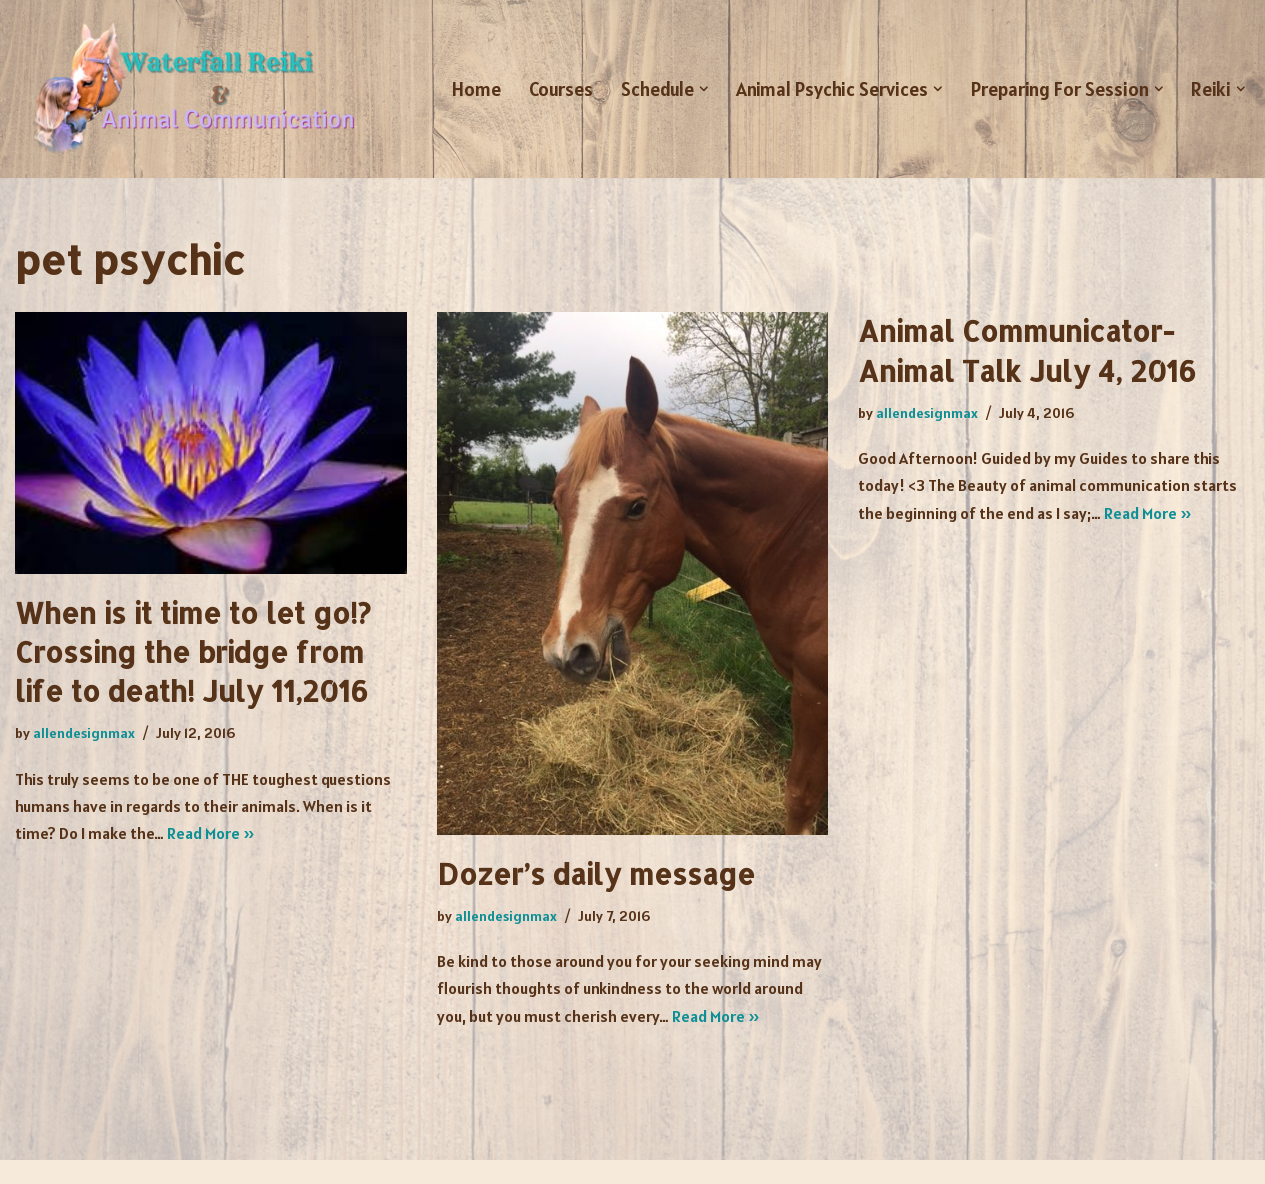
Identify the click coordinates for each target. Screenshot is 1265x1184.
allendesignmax (84, 733)
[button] (704, 89)
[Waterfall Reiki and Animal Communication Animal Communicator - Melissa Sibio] (190, 89)
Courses (561, 89)
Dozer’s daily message (596, 874)
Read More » (211, 833)
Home (476, 89)
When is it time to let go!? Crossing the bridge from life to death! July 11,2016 (193, 652)
